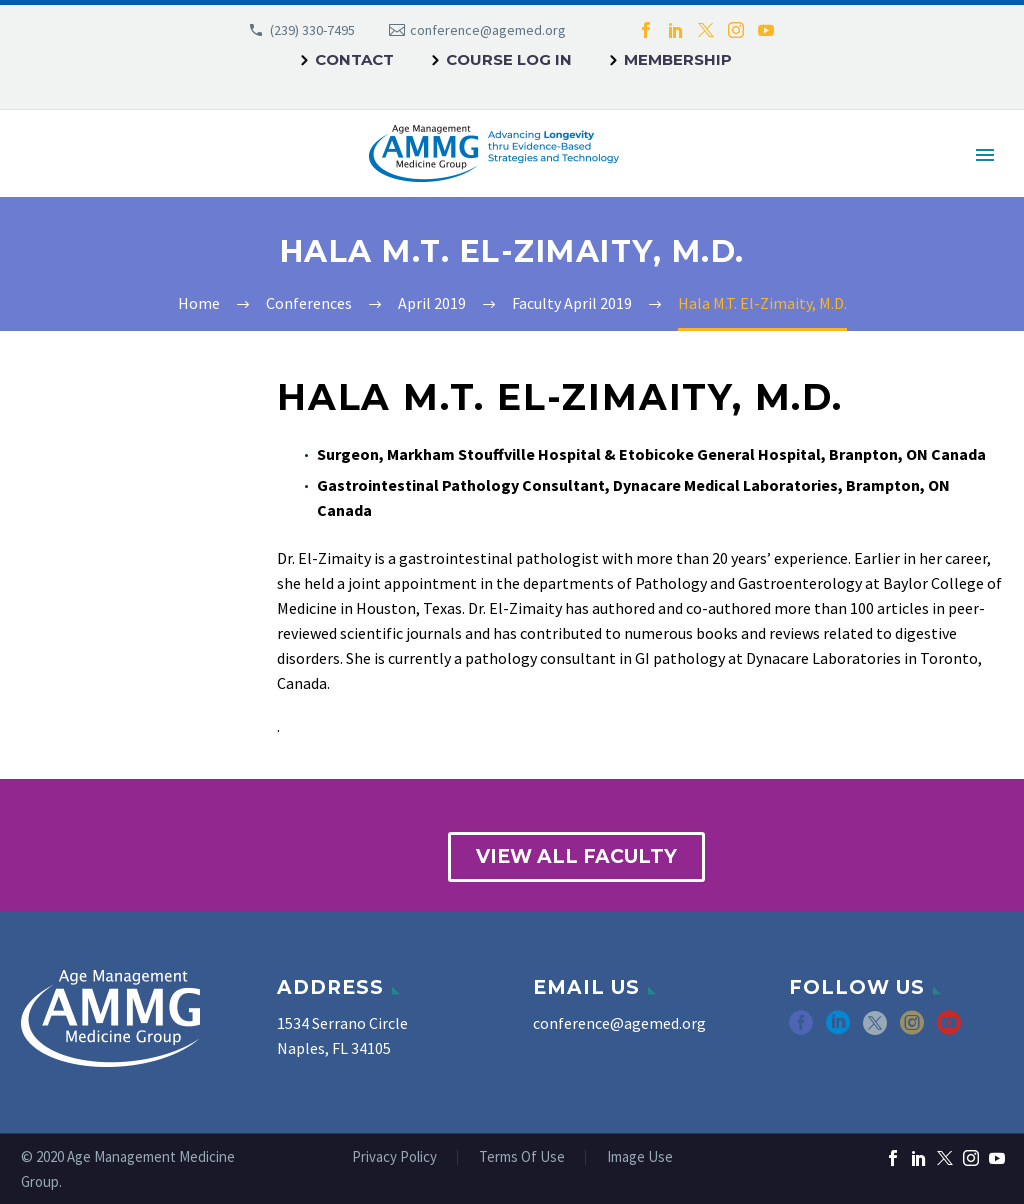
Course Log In (509, 59)
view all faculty (576, 856)
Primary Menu (985, 155)
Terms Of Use (522, 1157)
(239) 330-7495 (312, 30)
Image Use (640, 1157)
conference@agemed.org (488, 30)
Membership (678, 59)
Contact (354, 59)
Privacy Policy (394, 1157)
